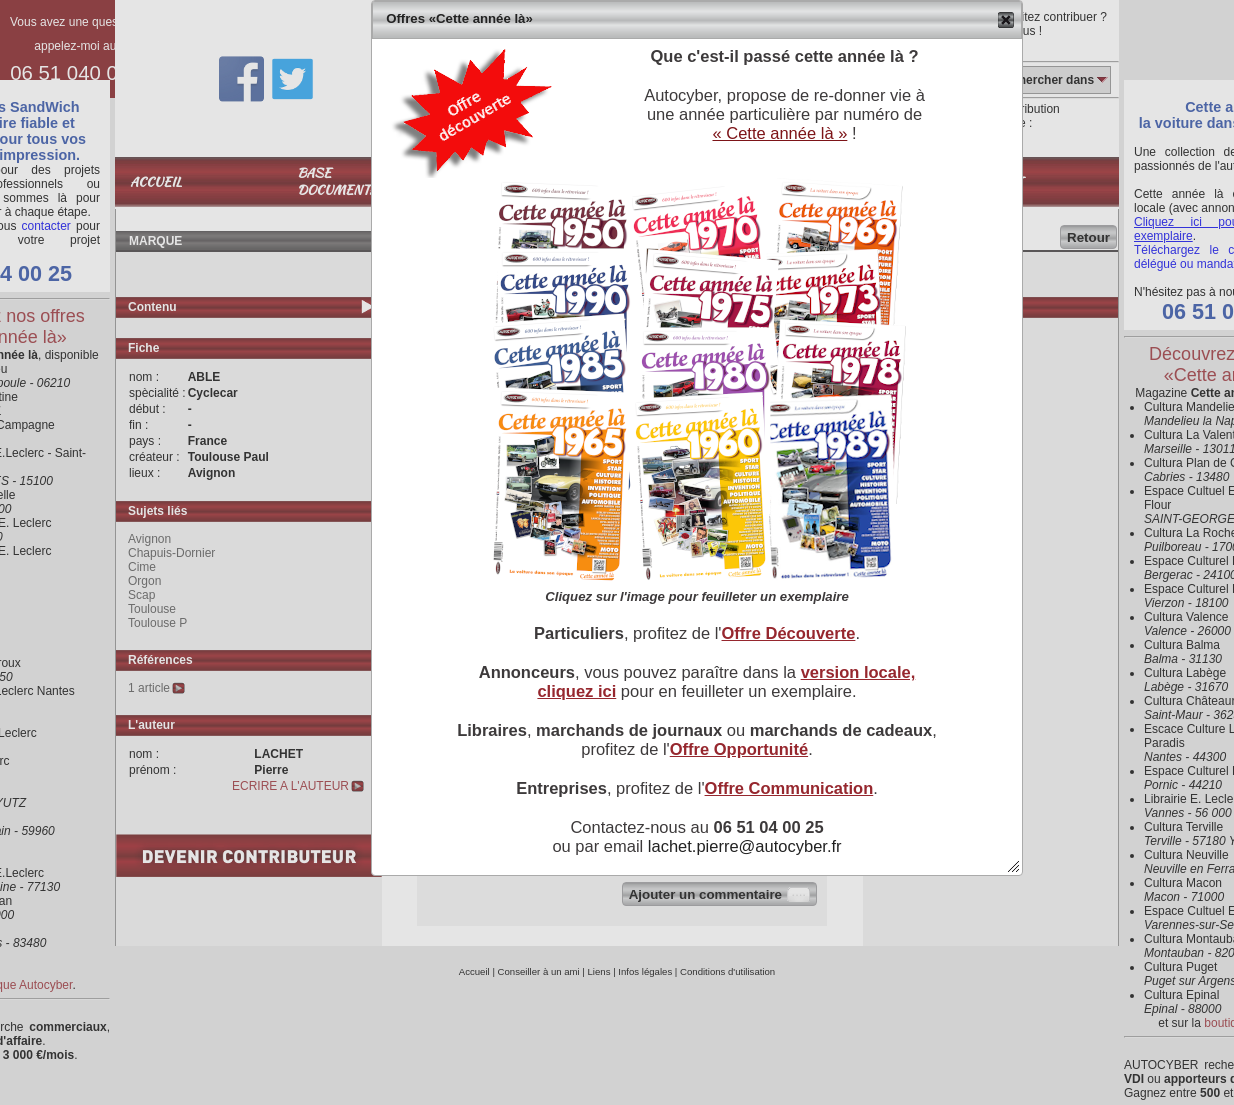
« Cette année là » (779, 133)
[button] (1006, 20)
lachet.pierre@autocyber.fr (745, 846)
